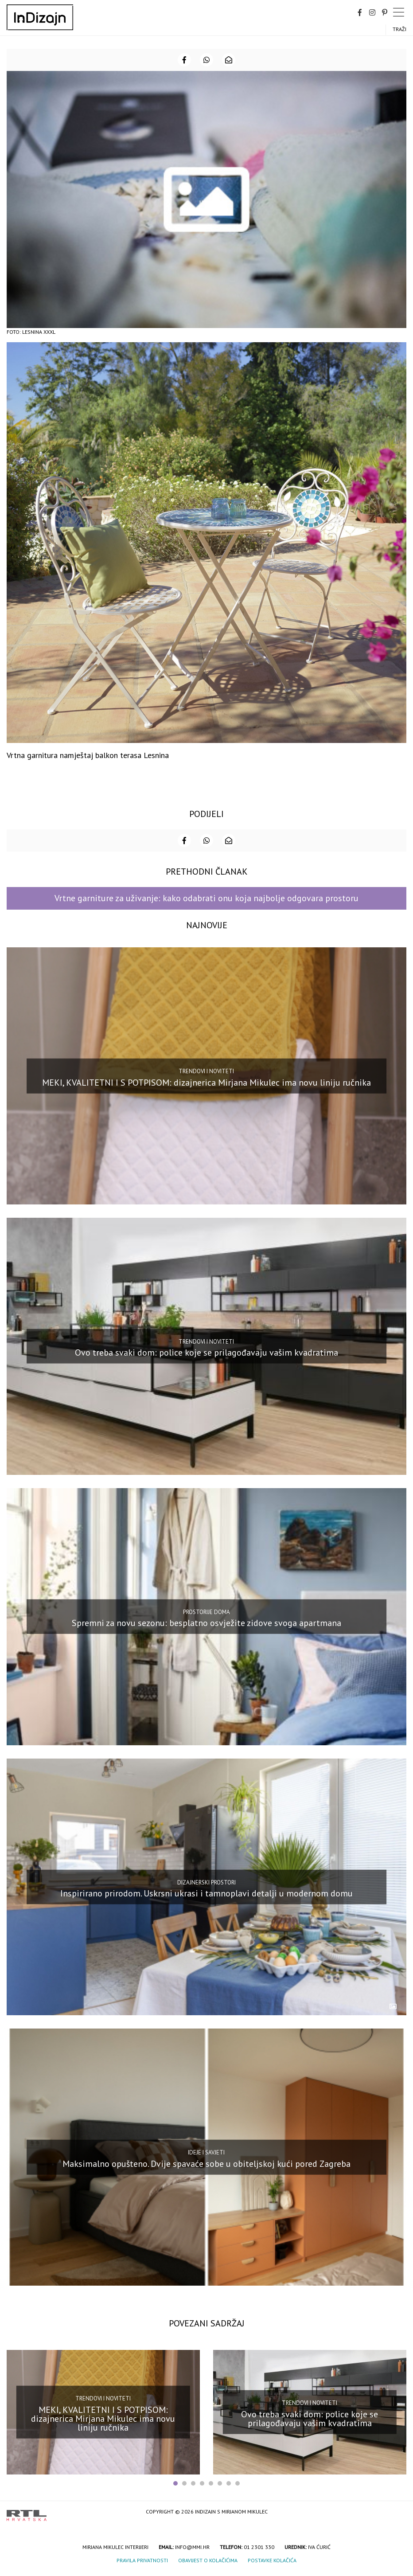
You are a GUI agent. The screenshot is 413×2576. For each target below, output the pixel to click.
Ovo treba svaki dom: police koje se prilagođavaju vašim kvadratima (206, 1352)
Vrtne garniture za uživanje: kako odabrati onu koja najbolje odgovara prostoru (206, 898)
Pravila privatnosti (142, 2560)
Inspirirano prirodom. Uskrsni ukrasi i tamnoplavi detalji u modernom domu (206, 1893)
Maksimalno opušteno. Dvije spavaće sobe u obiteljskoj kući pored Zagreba (206, 2163)
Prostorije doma (206, 1611)
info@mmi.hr (192, 2547)
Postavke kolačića (272, 2560)
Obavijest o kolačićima (208, 2560)
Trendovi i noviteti (206, 1071)
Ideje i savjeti (206, 2152)
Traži (399, 29)
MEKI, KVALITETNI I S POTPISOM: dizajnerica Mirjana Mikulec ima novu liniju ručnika (206, 1082)
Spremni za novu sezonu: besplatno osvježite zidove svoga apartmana (206, 1623)
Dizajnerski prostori (206, 1882)
